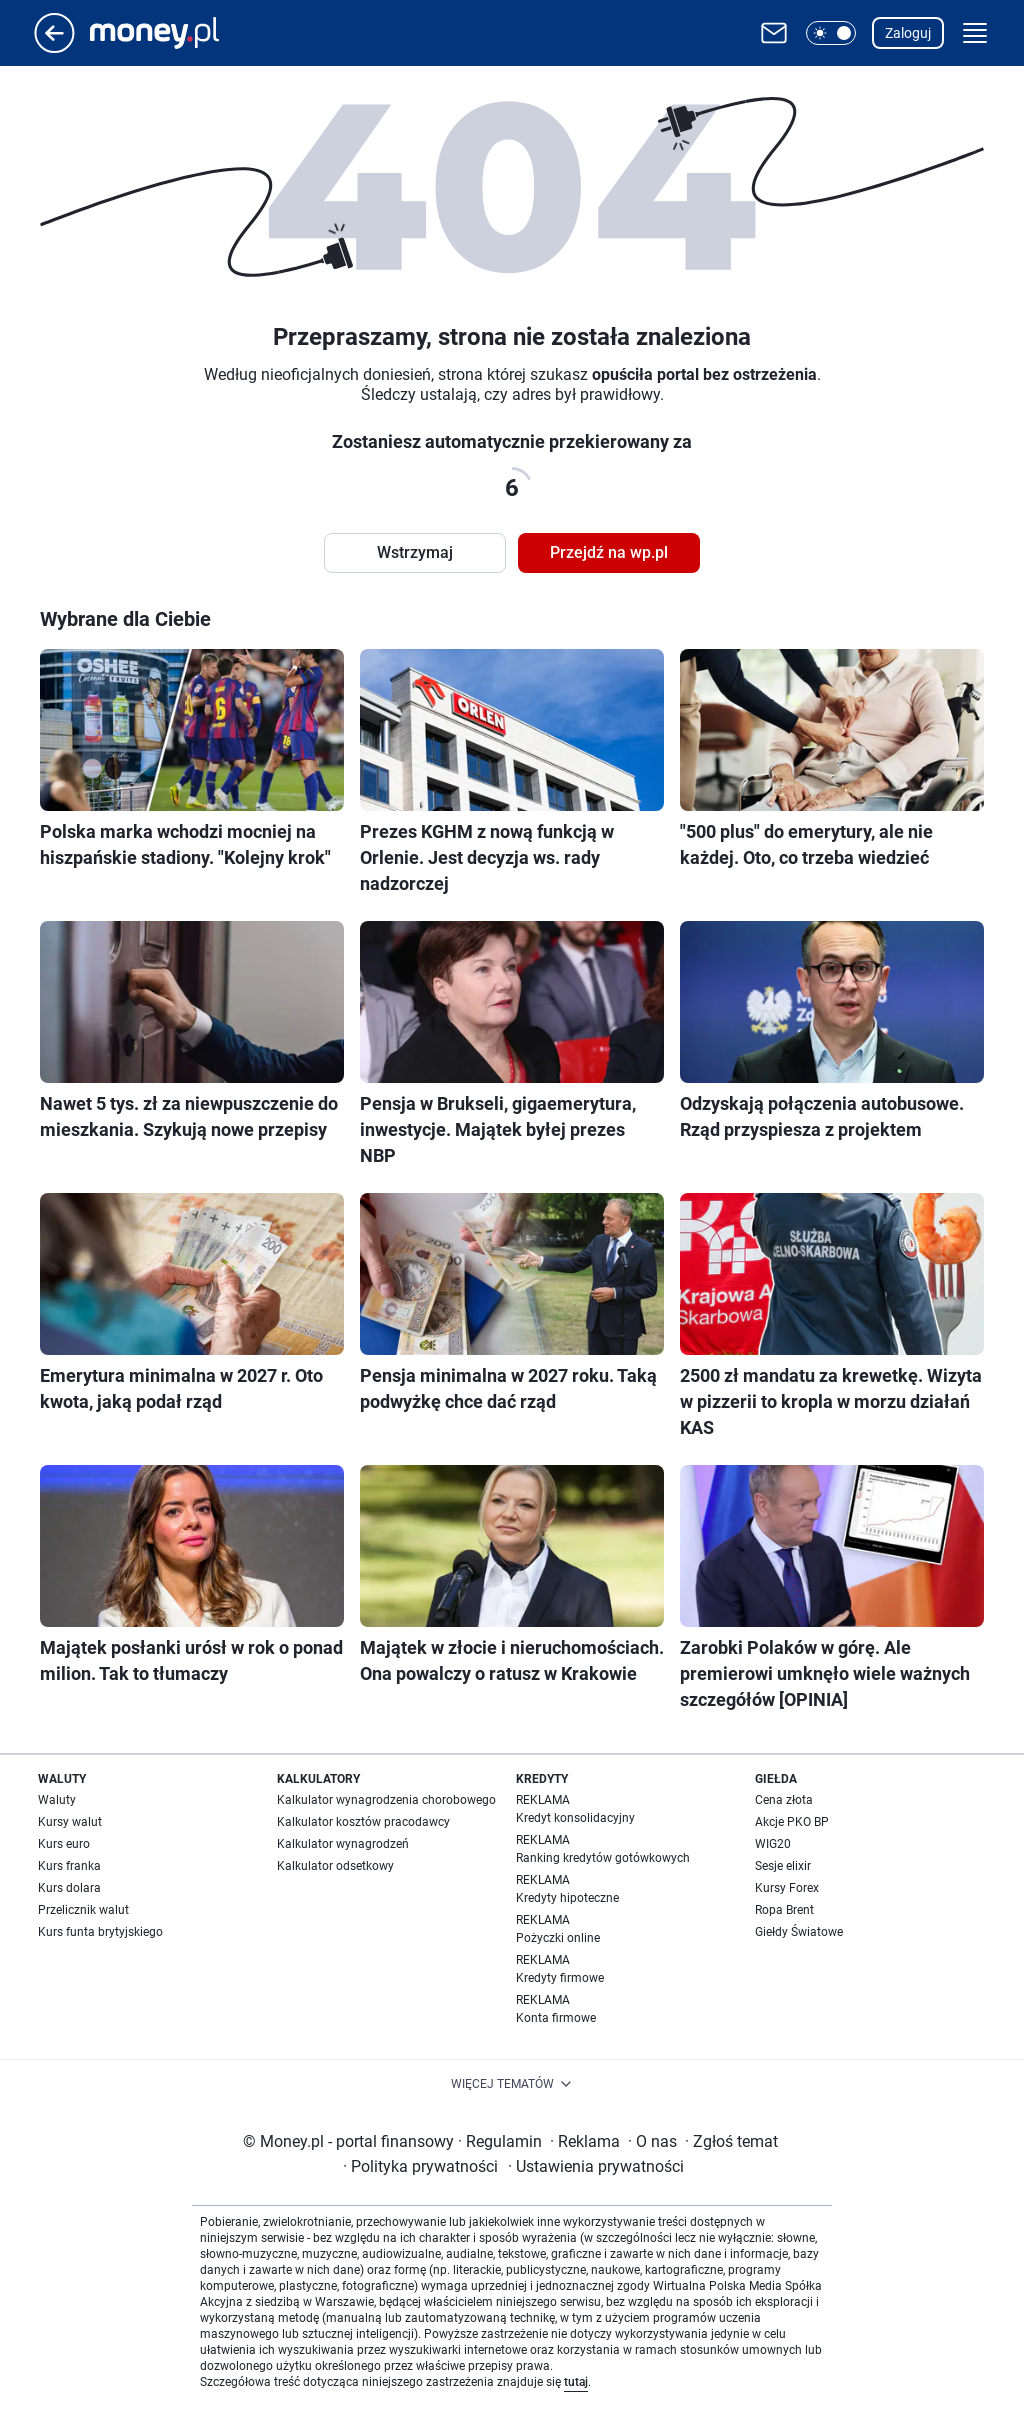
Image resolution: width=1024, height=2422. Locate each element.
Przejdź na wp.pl (609, 552)
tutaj (576, 2382)
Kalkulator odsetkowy (335, 1866)
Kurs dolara (69, 1888)
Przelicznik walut (83, 1910)
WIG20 (773, 1844)
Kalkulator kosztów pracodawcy (363, 1822)
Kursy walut (70, 1822)
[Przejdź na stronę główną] (54, 47)
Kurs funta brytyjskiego (100, 1932)
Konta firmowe (556, 2018)
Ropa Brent (784, 1910)
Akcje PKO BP (792, 1822)
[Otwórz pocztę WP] (774, 33)
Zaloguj (908, 33)
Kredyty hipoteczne (567, 1898)
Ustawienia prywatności (596, 2166)
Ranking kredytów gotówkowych (603, 1858)
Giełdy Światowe (799, 1932)
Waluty (57, 1800)
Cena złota (784, 1800)
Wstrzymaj (415, 552)
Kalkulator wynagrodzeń (343, 1844)
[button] (831, 33)
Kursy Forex (787, 1888)
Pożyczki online (558, 1938)
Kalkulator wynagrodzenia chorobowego (386, 1800)
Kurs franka (69, 1866)
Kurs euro (64, 1844)
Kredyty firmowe (560, 1978)
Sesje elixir (783, 1866)
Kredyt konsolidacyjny (575, 1818)
